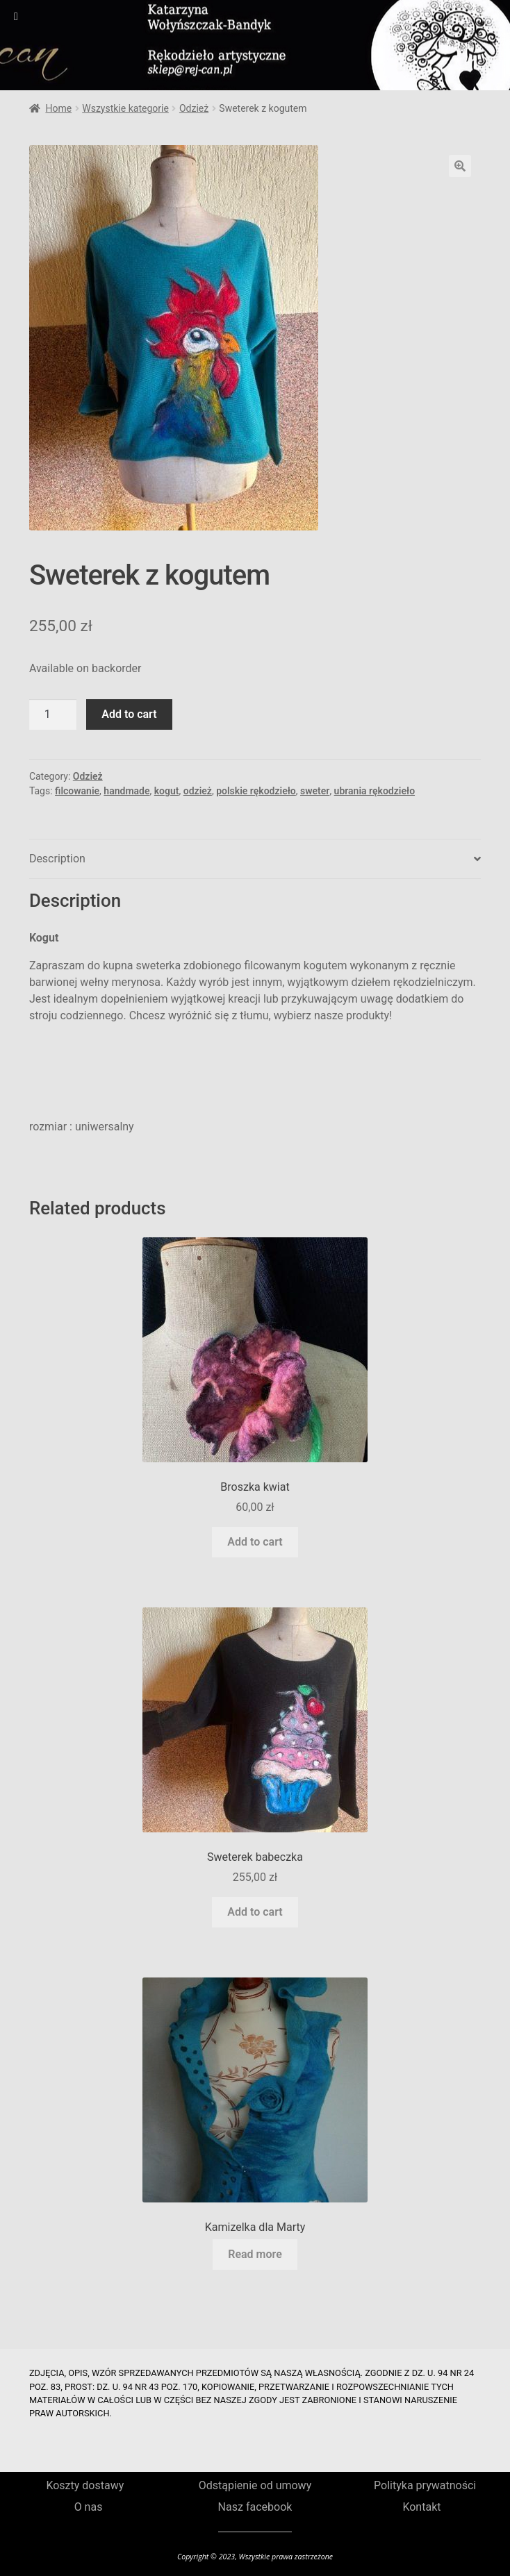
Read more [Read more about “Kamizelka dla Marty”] (255, 2254)
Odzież (193, 108)
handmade (126, 790)
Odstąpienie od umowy (255, 2485)
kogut (166, 790)
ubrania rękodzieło (374, 790)
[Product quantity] (52, 714)
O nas (88, 2507)
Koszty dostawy (85, 2485)
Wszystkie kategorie (125, 108)
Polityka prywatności (425, 2485)
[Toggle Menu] (16, 16)
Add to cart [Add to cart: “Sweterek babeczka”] (254, 1911)
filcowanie (77, 790)
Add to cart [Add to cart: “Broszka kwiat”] (254, 1541)
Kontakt (421, 2507)
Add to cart (128, 714)
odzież (197, 790)
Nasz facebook (255, 2507)
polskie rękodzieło (256, 790)
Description (57, 858)
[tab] (255, 859)
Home (58, 108)
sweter (314, 790)
